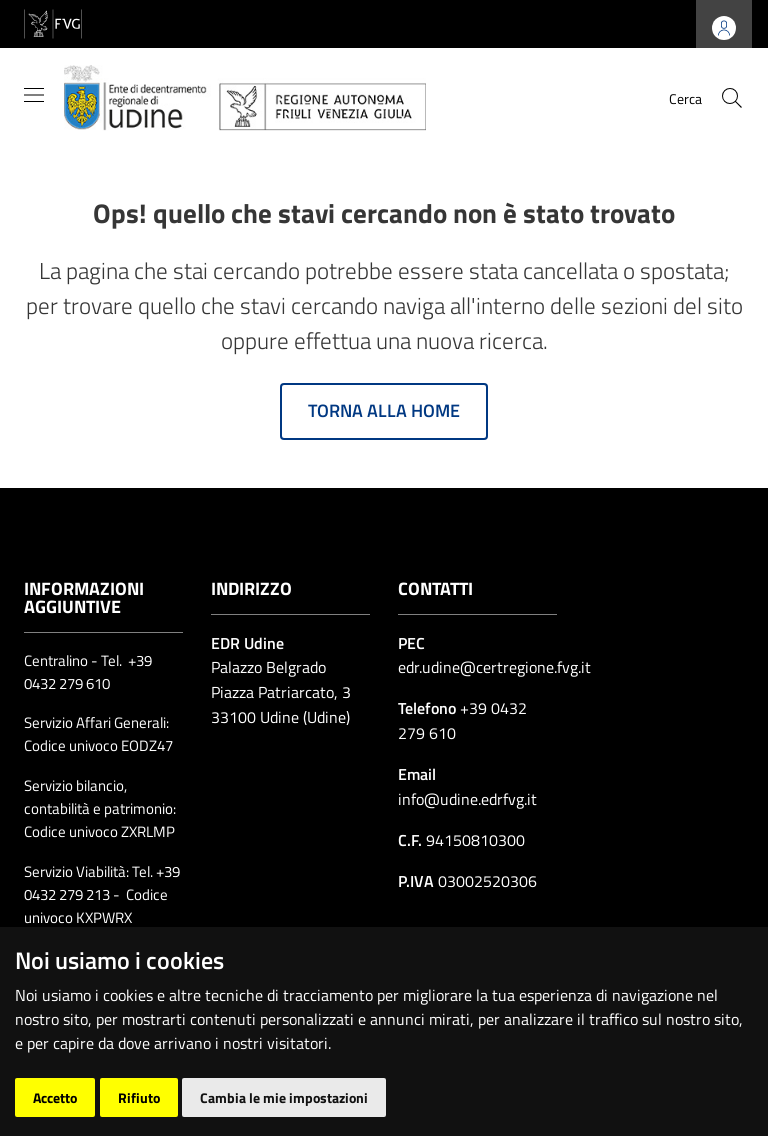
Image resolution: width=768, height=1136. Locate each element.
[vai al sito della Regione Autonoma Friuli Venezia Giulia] (53, 22)
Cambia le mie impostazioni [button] (284, 1097)
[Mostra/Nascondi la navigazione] (34, 95)
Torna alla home (384, 410)
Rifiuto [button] (139, 1097)
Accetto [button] (55, 1097)
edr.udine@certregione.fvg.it (494, 667)
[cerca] (732, 98)
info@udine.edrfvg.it (467, 799)
